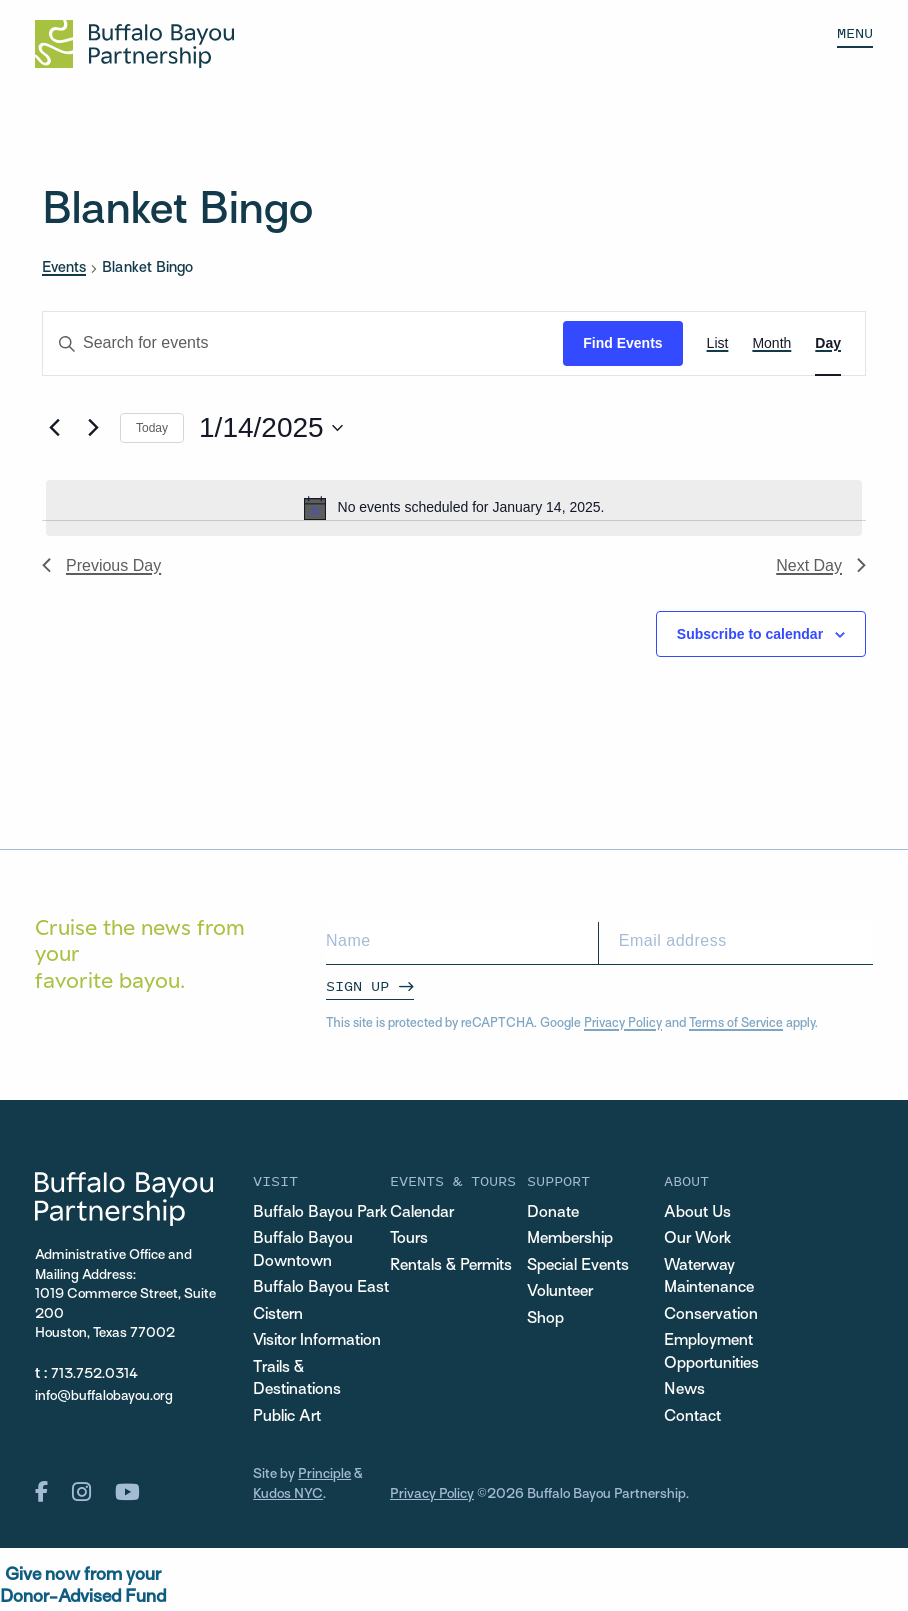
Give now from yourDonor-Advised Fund (83, 1586)
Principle (324, 1474)
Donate (553, 1213)
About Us (697, 1213)
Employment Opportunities (711, 1353)
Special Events (578, 1266)
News (684, 1390)
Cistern (278, 1315)
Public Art (287, 1417)
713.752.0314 (94, 1374)
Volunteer (560, 1292)
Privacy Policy (623, 1024)
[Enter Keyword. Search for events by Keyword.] (303, 343)
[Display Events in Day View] (828, 343)
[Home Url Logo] (134, 44)
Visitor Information (317, 1341)
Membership (570, 1239)
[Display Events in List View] (718, 343)
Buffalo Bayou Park (320, 1213)
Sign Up (357, 985)
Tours (409, 1239)
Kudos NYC (288, 1494)
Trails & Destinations (297, 1380)
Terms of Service (736, 1024)
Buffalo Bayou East (321, 1288)
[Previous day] (54, 428)
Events (64, 268)
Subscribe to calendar (750, 634)
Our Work (697, 1239)
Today (152, 428)
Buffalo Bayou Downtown (303, 1251)
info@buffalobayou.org (104, 1396)
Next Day (821, 565)
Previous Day (101, 565)
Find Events (622, 343)
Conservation (711, 1315)
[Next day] (93, 428)
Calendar (422, 1213)
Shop (545, 1319)
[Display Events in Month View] (771, 343)
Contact (692, 1417)
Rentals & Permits (451, 1266)
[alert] (454, 508)
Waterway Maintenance (709, 1278)
